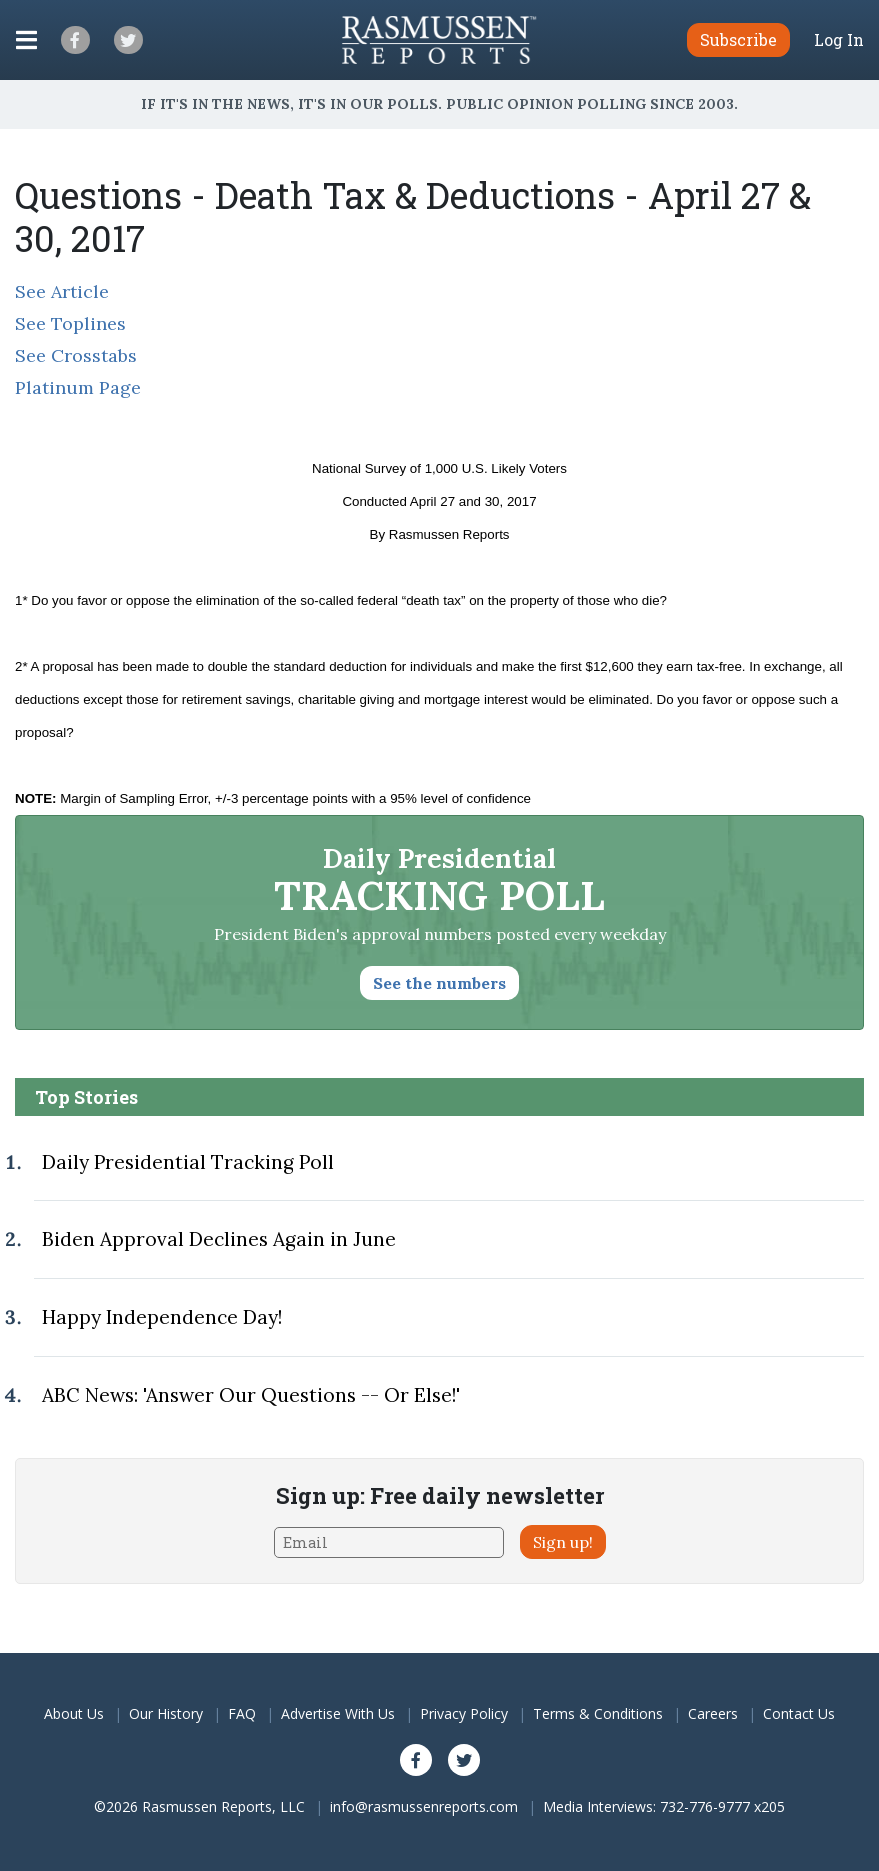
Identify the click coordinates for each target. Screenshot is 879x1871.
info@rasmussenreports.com (424, 1806)
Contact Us (799, 1713)
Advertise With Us (338, 1713)
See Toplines (70, 323)
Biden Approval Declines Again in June (219, 1239)
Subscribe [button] (738, 39)
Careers (713, 1713)
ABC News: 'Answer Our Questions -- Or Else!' (251, 1395)
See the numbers (439, 983)
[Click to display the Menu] (26, 40)
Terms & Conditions (598, 1713)
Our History (166, 1713)
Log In (839, 40)
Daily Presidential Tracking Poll (188, 1162)
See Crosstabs (76, 355)
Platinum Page (78, 387)
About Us (74, 1713)
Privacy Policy (464, 1713)
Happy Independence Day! (162, 1317)
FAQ (242, 1713)
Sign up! (563, 1542)
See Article (62, 291)
